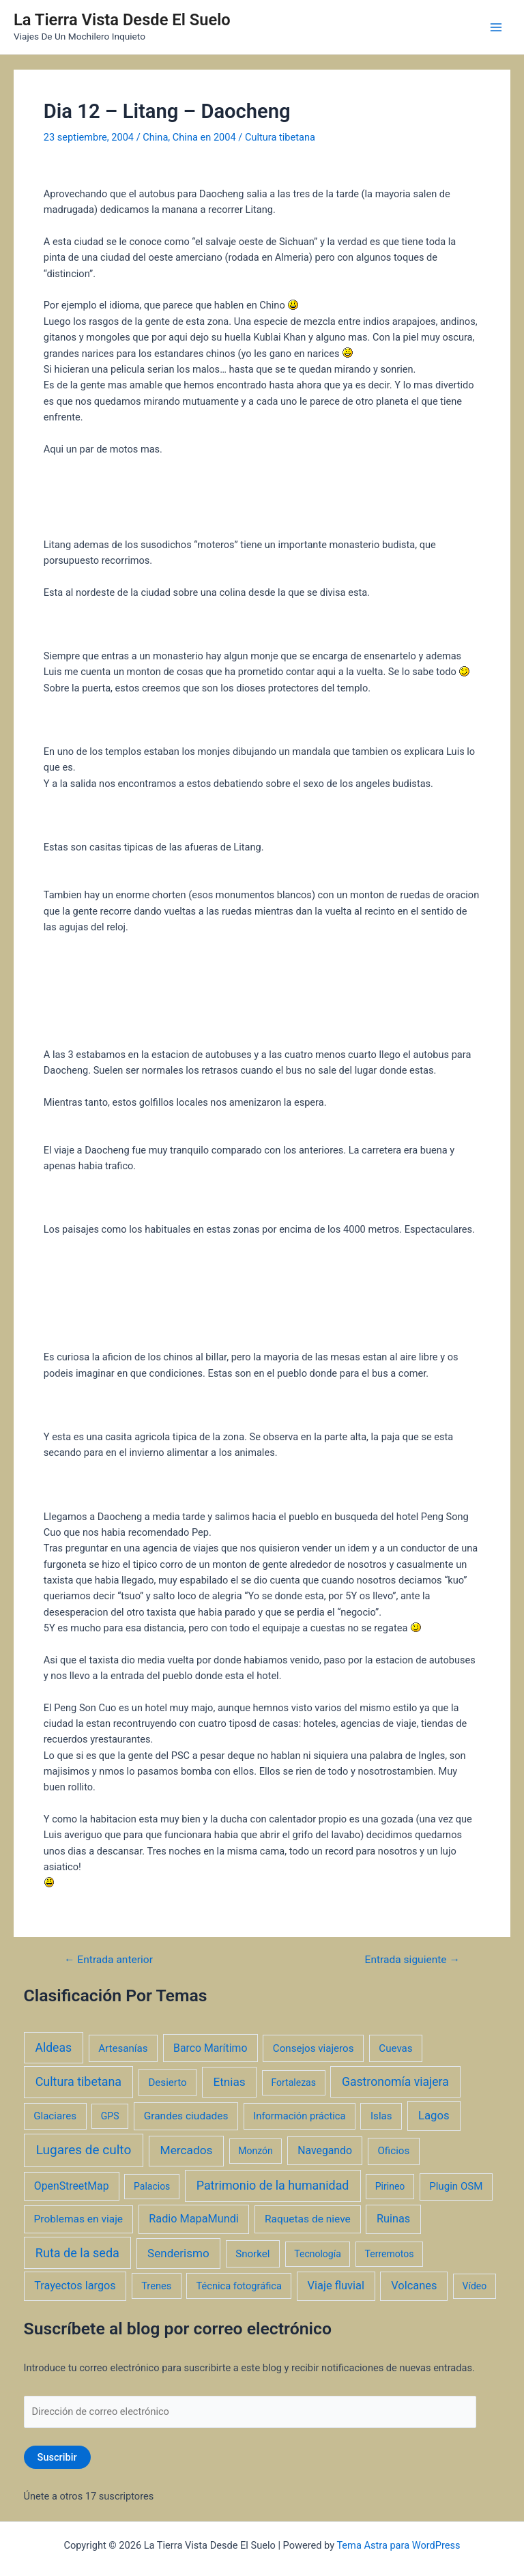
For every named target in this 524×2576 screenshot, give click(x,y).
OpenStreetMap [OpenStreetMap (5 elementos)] (71, 2185)
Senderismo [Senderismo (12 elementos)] (178, 2253)
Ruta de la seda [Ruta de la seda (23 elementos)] (77, 2253)
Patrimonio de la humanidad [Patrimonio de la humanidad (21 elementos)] (272, 2185)
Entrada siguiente (412, 1960)
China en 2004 (204, 137)
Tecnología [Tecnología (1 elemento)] (317, 2253)
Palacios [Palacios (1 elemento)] (152, 2186)
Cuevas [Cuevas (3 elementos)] (395, 2048)
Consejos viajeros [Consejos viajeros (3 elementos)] (313, 2048)
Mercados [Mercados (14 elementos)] (186, 2150)
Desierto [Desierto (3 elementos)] (167, 2082)
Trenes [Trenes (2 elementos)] (156, 2286)
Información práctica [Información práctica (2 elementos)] (299, 2116)
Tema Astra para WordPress (398, 2545)
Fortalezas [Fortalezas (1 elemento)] (293, 2082)
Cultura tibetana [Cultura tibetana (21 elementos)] (78, 2081)
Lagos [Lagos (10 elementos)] (434, 2115)
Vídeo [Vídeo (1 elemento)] (475, 2285)
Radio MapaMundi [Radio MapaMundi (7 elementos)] (194, 2218)
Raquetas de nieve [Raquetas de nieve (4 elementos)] (308, 2219)
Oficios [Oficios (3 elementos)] (393, 2151)
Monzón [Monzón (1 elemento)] (255, 2150)
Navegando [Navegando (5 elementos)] (324, 2150)
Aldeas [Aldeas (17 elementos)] (53, 2048)
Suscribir (57, 2457)
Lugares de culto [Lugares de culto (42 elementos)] (84, 2150)
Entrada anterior (108, 1960)
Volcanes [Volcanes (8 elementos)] (414, 2285)
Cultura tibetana (280, 137)
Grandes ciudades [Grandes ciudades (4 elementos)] (186, 2116)
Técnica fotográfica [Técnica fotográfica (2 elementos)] (239, 2286)
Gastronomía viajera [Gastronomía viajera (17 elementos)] (395, 2082)
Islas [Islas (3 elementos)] (381, 2116)
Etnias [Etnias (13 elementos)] (229, 2082)
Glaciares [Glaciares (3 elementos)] (54, 2116)
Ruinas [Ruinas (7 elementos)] (393, 2218)
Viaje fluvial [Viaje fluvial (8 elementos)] (336, 2285)
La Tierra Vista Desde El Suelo (122, 19)
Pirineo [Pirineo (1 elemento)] (390, 2186)
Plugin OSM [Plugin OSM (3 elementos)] (455, 2186)
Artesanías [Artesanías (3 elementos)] (122, 2048)
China (155, 137)
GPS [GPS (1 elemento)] (110, 2115)
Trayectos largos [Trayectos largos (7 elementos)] (75, 2285)
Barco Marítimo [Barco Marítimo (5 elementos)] (210, 2048)
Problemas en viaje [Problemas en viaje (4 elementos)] (78, 2219)
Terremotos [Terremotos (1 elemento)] (389, 2253)
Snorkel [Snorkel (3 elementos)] (252, 2254)
